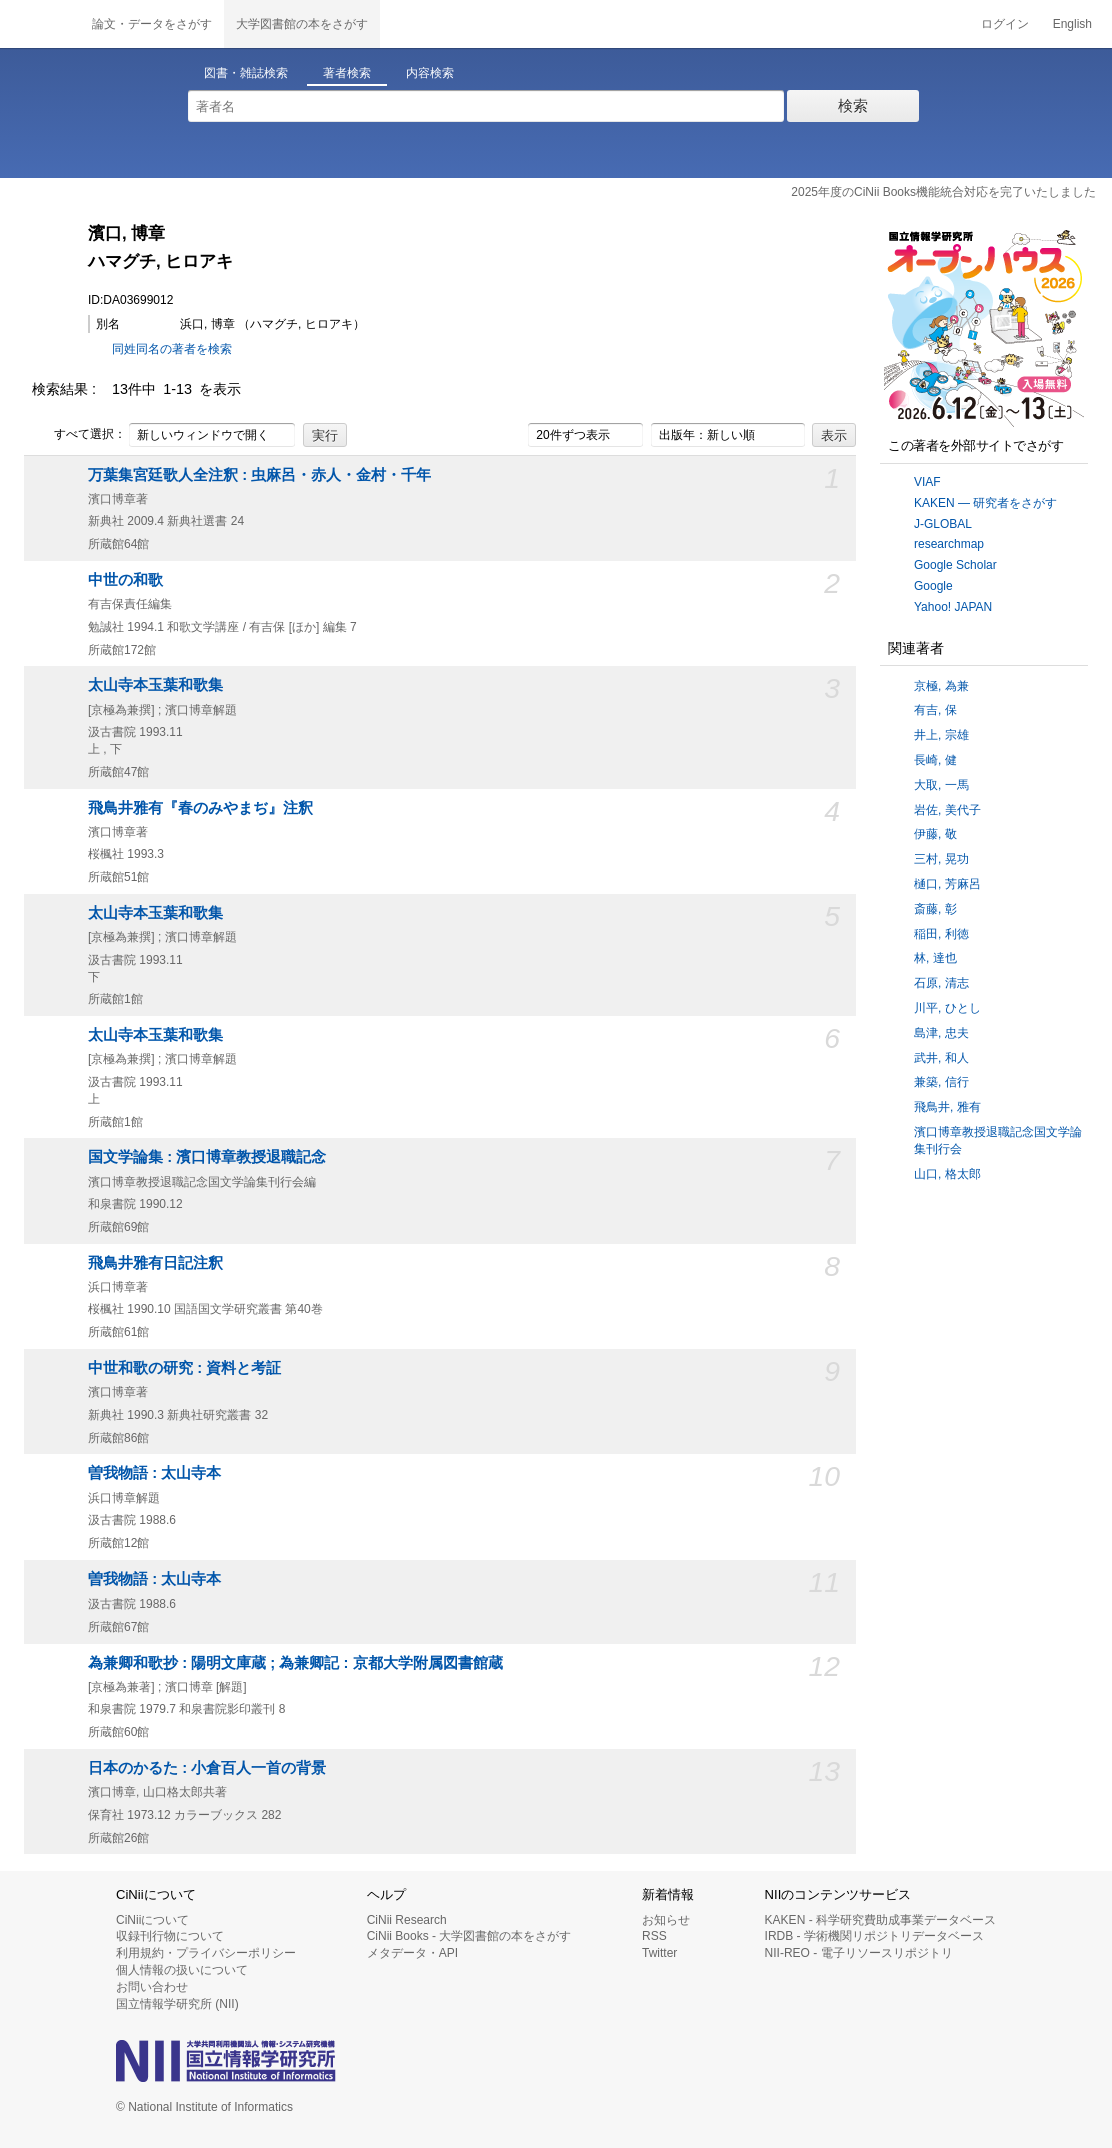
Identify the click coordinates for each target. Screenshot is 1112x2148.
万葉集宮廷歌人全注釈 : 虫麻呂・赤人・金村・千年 (259, 475)
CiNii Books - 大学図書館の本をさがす (469, 1936)
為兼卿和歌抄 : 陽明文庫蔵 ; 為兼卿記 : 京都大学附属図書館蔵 (295, 1663)
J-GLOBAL (943, 524)
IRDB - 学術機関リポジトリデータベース (874, 1936)
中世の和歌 (125, 580)
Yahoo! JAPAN (953, 607)
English (1072, 24)
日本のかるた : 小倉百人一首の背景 (207, 1768)
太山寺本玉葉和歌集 (155, 685)
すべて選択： (79, 435)
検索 (853, 105)
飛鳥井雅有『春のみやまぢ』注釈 (200, 808)
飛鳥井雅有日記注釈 (155, 1263)
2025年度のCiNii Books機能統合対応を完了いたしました (943, 192)
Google (933, 586)
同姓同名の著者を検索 (172, 349)
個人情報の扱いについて (182, 1970)
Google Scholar (955, 565)
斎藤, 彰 (935, 909)
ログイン (1005, 24)
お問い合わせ (152, 1987)
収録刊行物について (170, 1936)
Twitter (659, 1953)
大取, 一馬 (941, 785)
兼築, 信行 (941, 1082)
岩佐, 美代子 (947, 810)
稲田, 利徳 (941, 934)
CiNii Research (407, 1920)
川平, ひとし (947, 1008)
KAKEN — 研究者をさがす (985, 503)
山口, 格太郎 (947, 1174)
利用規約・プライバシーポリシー (206, 1953)
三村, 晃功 (941, 859)
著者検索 (347, 73)
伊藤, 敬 (935, 834)
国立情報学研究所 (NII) (177, 2004)
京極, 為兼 (941, 686)
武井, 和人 (941, 1058)
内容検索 (430, 73)
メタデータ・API (412, 1953)
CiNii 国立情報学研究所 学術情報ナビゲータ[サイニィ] (40, 24)
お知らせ (666, 1920)
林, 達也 (935, 958)
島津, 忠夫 (941, 1033)
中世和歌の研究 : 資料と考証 (184, 1368)
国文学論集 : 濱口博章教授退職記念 (207, 1157)
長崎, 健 (935, 760)
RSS (654, 1936)
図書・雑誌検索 (246, 73)
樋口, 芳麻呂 (947, 884)
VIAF (927, 482)
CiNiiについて (152, 1920)
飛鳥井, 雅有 (947, 1107)
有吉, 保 (935, 710)
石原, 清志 (941, 983)
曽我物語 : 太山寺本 (154, 1473)
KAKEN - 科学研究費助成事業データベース (880, 1920)
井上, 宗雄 (941, 735)
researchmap (949, 544)
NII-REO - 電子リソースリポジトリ (859, 1953)
